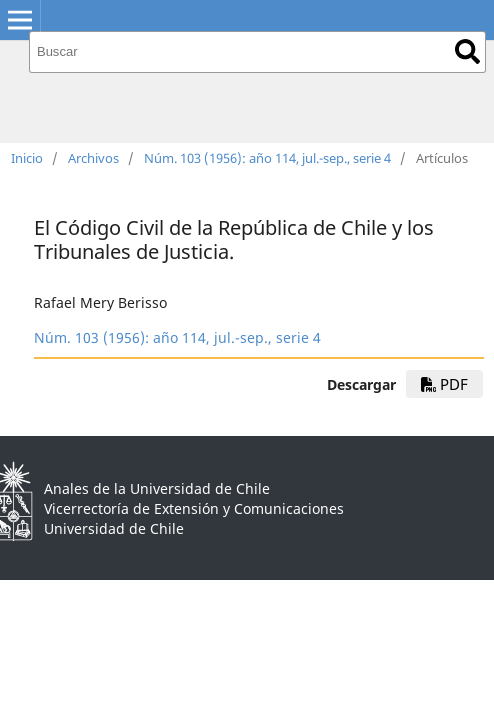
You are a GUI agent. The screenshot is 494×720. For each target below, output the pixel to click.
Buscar (467, 51)
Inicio (27, 158)
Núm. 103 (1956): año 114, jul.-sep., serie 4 (267, 158)
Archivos (93, 158)
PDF (444, 384)
